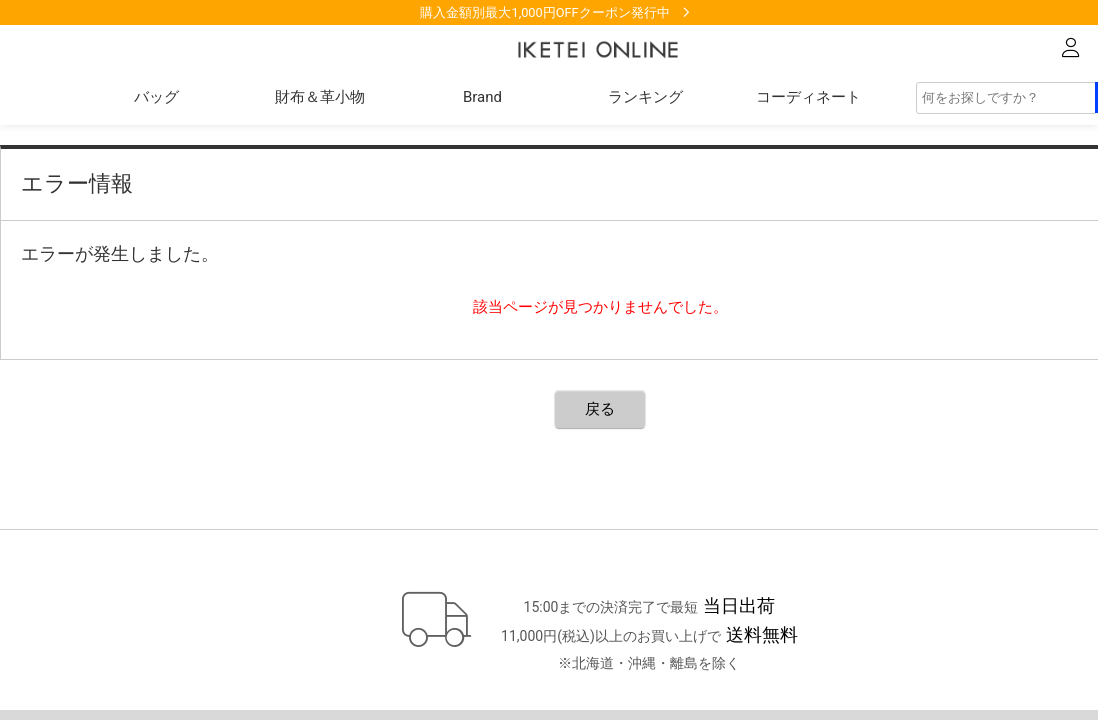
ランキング (645, 97)
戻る (600, 409)
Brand (482, 97)
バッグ (156, 97)
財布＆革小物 (320, 97)
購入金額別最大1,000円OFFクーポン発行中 (544, 12)
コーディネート (808, 97)
